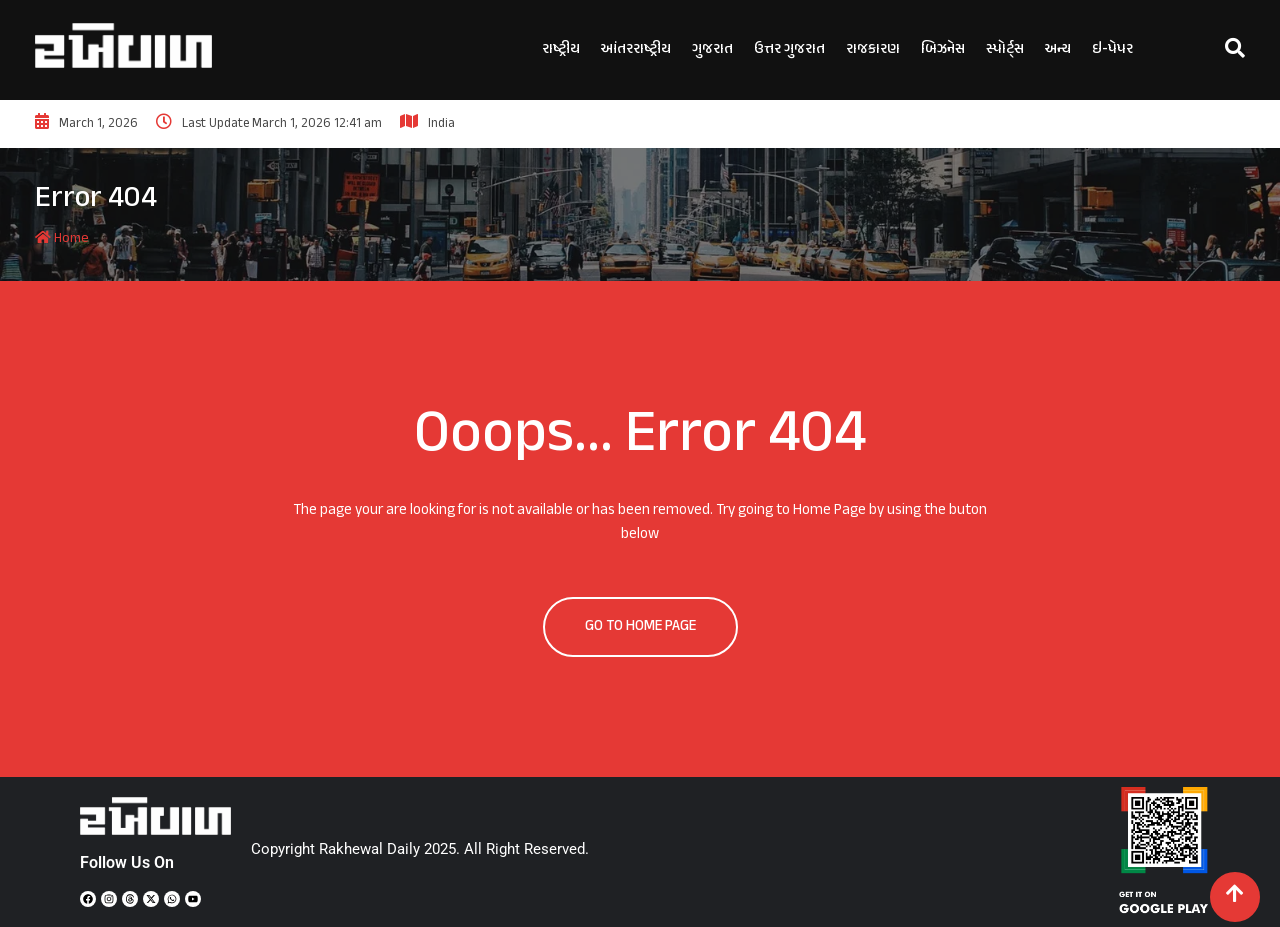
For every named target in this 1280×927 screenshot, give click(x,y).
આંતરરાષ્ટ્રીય (636, 49)
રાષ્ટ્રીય (561, 49)
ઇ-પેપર (1112, 49)
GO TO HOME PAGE (640, 626)
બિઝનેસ (943, 49)
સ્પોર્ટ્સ (1005, 49)
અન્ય (1058, 49)
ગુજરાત (712, 49)
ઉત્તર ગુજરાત (789, 49)
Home (62, 238)
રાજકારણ (873, 49)
